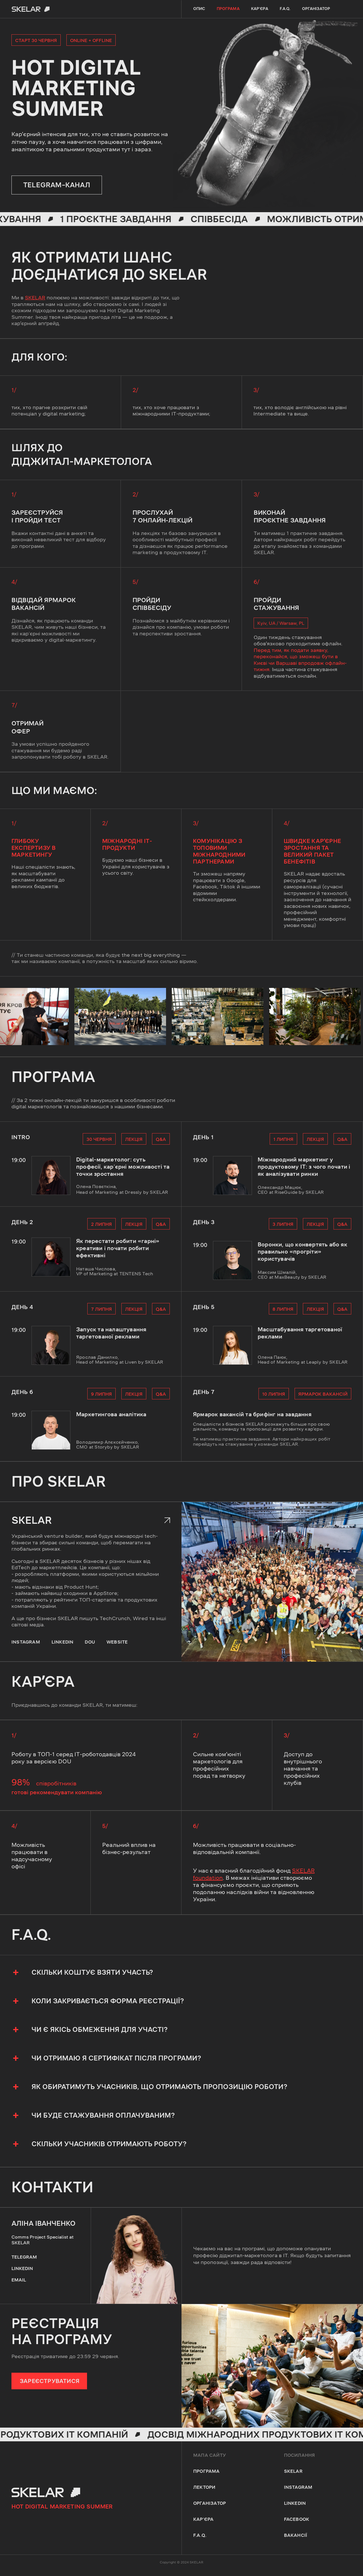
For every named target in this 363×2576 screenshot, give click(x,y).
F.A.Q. (285, 9)
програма (228, 9)
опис (199, 9)
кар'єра (259, 9)
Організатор (316, 9)
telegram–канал (56, 185)
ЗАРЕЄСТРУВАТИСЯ (49, 2381)
